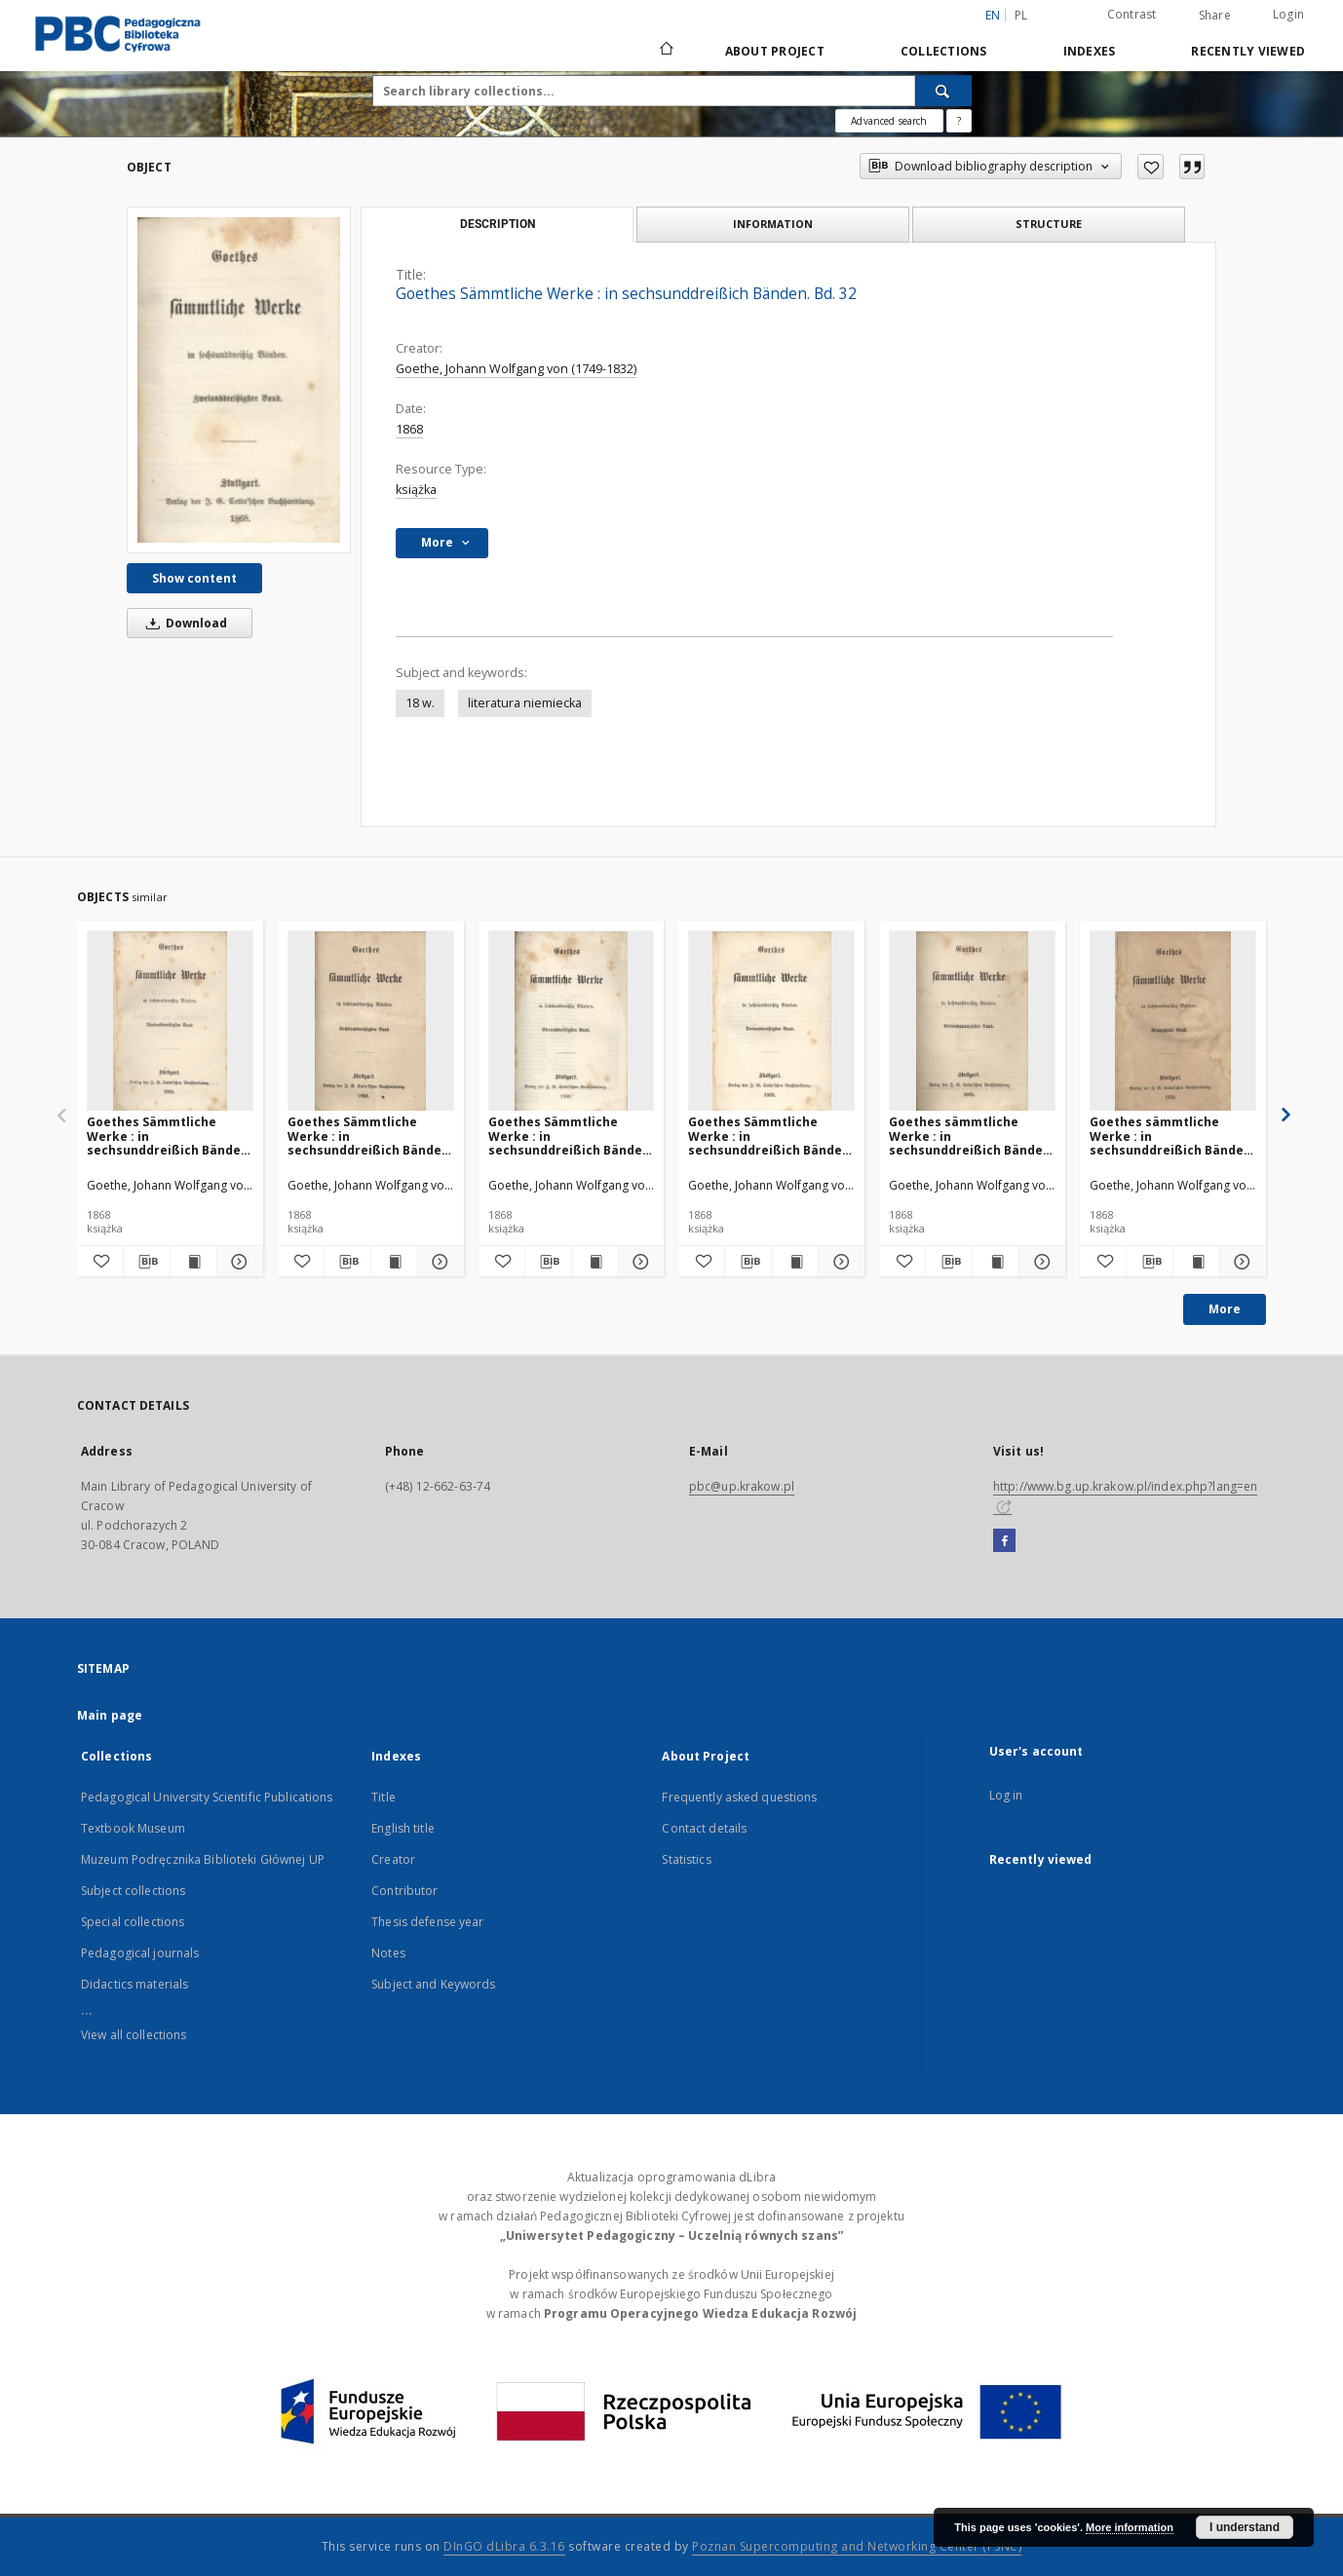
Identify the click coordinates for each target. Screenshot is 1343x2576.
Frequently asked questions (739, 1797)
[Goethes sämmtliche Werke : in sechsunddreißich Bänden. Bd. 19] (1173, 1021)
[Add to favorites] (1150, 166)
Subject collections (133, 1890)
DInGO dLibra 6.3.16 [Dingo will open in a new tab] (504, 2546)
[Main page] (665, 50)
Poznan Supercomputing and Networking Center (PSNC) (856, 2546)
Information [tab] (773, 223)
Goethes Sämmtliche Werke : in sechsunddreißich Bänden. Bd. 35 (169, 1135)
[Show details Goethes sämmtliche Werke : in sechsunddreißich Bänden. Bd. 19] (1240, 1261)
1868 (409, 429)
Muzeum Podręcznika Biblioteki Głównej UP (203, 1859)
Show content (194, 578)
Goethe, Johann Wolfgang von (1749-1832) (516, 368)
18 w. (420, 703)
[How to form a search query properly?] (959, 121)
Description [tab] (497, 224)
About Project (775, 51)
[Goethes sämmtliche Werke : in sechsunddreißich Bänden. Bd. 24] (972, 1021)
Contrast (1132, 14)
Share (1215, 15)
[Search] (943, 90)
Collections (944, 51)
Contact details (704, 1828)
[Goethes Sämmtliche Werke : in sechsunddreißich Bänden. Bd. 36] (370, 1021)
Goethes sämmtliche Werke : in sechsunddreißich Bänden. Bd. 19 (1172, 1135)
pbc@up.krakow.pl (741, 1486)
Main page (109, 1715)
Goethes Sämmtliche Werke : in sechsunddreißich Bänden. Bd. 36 (370, 1135)
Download (183, 623)
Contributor (404, 1890)
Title (383, 1797)
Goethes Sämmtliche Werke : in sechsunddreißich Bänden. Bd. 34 (571, 1135)
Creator (393, 1859)
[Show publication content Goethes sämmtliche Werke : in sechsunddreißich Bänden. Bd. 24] (995, 1261)
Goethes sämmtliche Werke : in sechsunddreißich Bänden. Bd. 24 (972, 1135)
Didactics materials (134, 1984)
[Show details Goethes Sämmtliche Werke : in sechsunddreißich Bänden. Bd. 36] (438, 1261)
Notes (388, 1953)
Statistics (686, 1859)
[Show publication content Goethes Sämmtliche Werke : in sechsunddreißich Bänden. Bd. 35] (193, 1261)
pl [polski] (1021, 15)
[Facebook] (1004, 1541)
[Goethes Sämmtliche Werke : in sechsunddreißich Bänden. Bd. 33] (771, 1021)
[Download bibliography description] (147, 1261)
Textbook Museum (133, 1828)
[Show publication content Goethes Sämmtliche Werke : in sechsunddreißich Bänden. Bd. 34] (595, 1261)
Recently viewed (1248, 51)
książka (416, 489)
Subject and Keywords (433, 1984)
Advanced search (889, 121)
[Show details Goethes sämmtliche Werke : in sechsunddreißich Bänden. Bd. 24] (1039, 1261)
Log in (1006, 1795)
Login (1288, 14)
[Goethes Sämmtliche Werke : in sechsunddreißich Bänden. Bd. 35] (170, 1021)
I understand (1244, 2527)
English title (403, 1828)
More (1225, 1309)
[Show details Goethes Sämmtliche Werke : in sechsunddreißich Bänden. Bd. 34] (639, 1261)
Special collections (132, 1921)
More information (1129, 2527)
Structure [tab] (1049, 223)
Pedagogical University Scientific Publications (207, 1797)
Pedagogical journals (140, 1953)
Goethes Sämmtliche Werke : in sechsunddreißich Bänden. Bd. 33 (771, 1135)
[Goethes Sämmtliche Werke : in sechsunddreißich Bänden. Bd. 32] (238, 379)
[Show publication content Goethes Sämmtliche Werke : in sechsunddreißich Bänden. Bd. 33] (795, 1261)
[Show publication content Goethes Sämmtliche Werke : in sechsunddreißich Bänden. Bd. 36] (394, 1261)
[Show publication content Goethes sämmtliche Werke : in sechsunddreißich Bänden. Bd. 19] (1196, 1261)
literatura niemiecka (525, 703)
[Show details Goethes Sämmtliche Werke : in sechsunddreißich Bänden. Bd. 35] (237, 1261)
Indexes (1089, 51)
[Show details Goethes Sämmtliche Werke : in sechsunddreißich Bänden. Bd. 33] (839, 1261)
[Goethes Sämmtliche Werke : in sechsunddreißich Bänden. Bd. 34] (571, 1021)
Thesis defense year (427, 1921)
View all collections (133, 2035)
